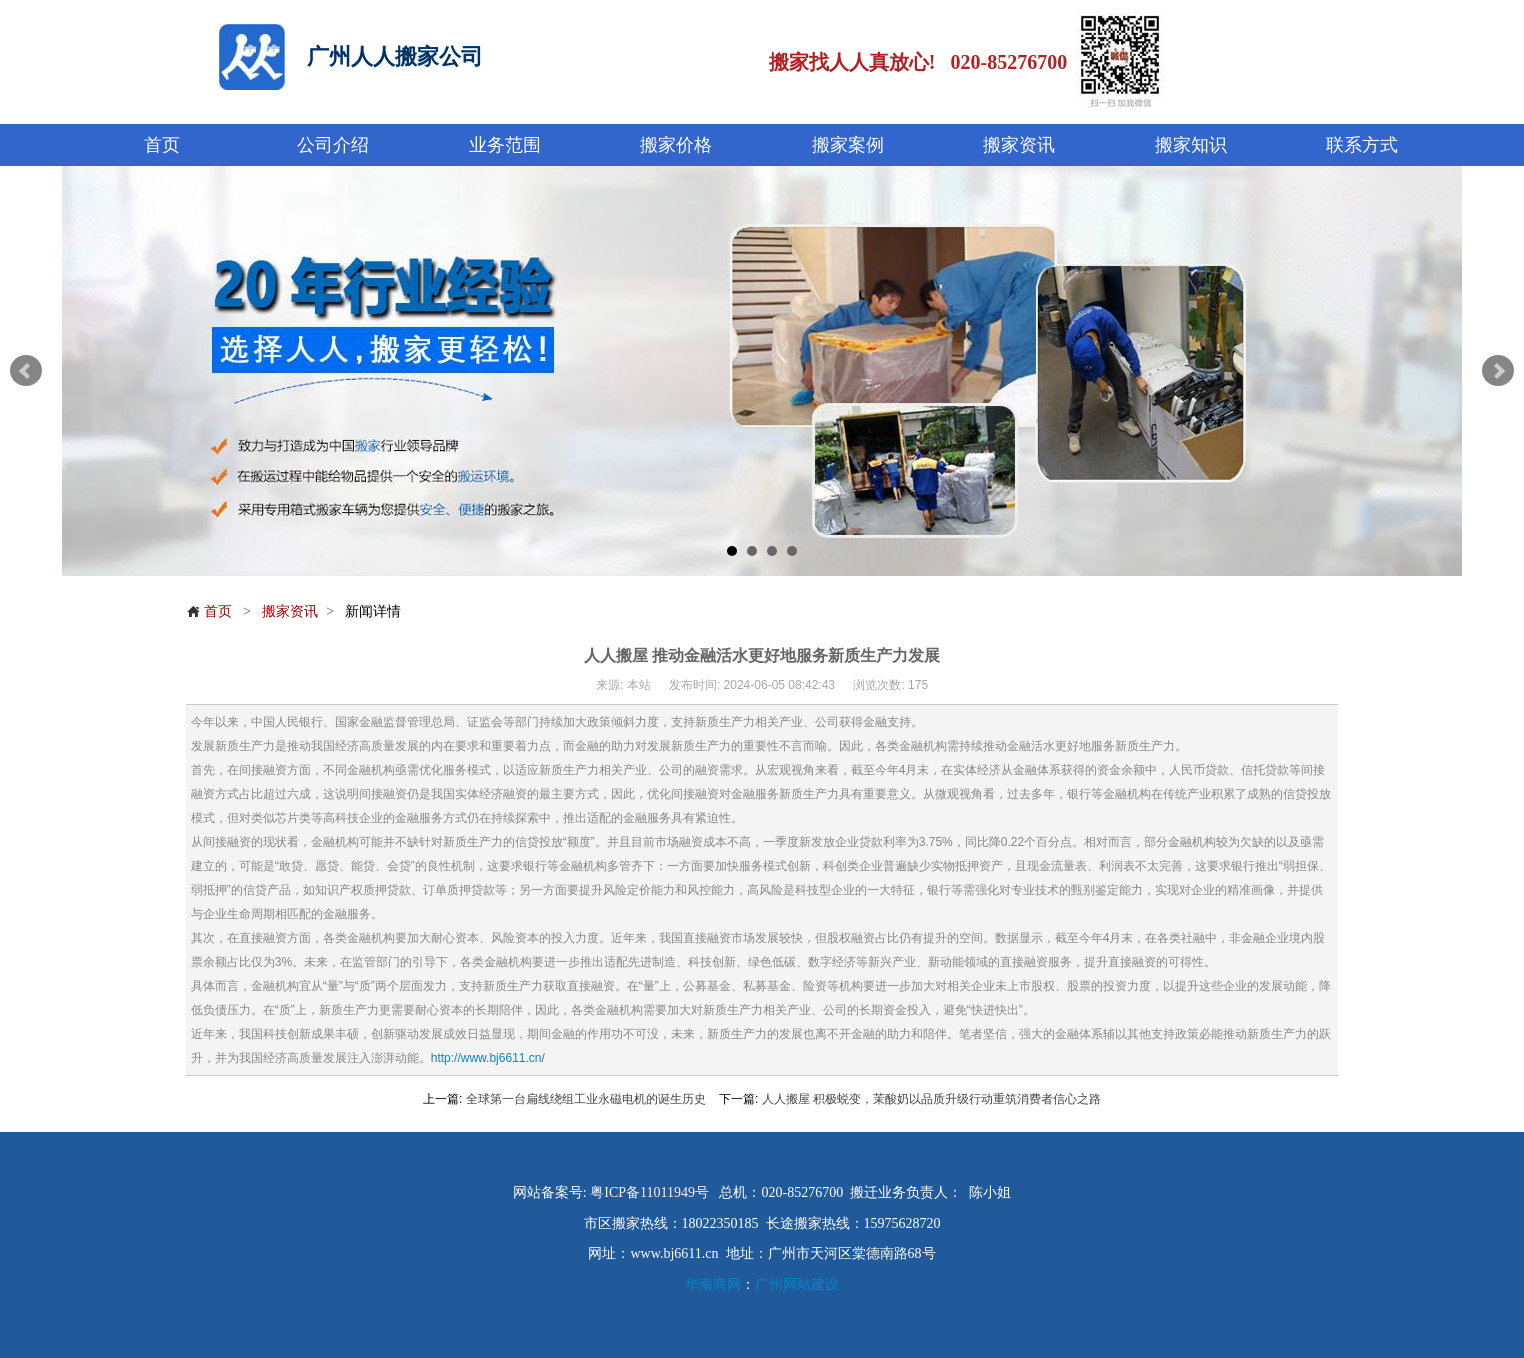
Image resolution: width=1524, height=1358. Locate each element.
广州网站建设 (797, 1284)
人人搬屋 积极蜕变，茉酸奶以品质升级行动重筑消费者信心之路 (931, 1099)
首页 (209, 611)
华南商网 (713, 1284)
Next (1498, 371)
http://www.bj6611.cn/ (488, 1058)
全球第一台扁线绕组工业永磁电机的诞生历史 (586, 1099)
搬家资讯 (290, 611)
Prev (26, 371)
